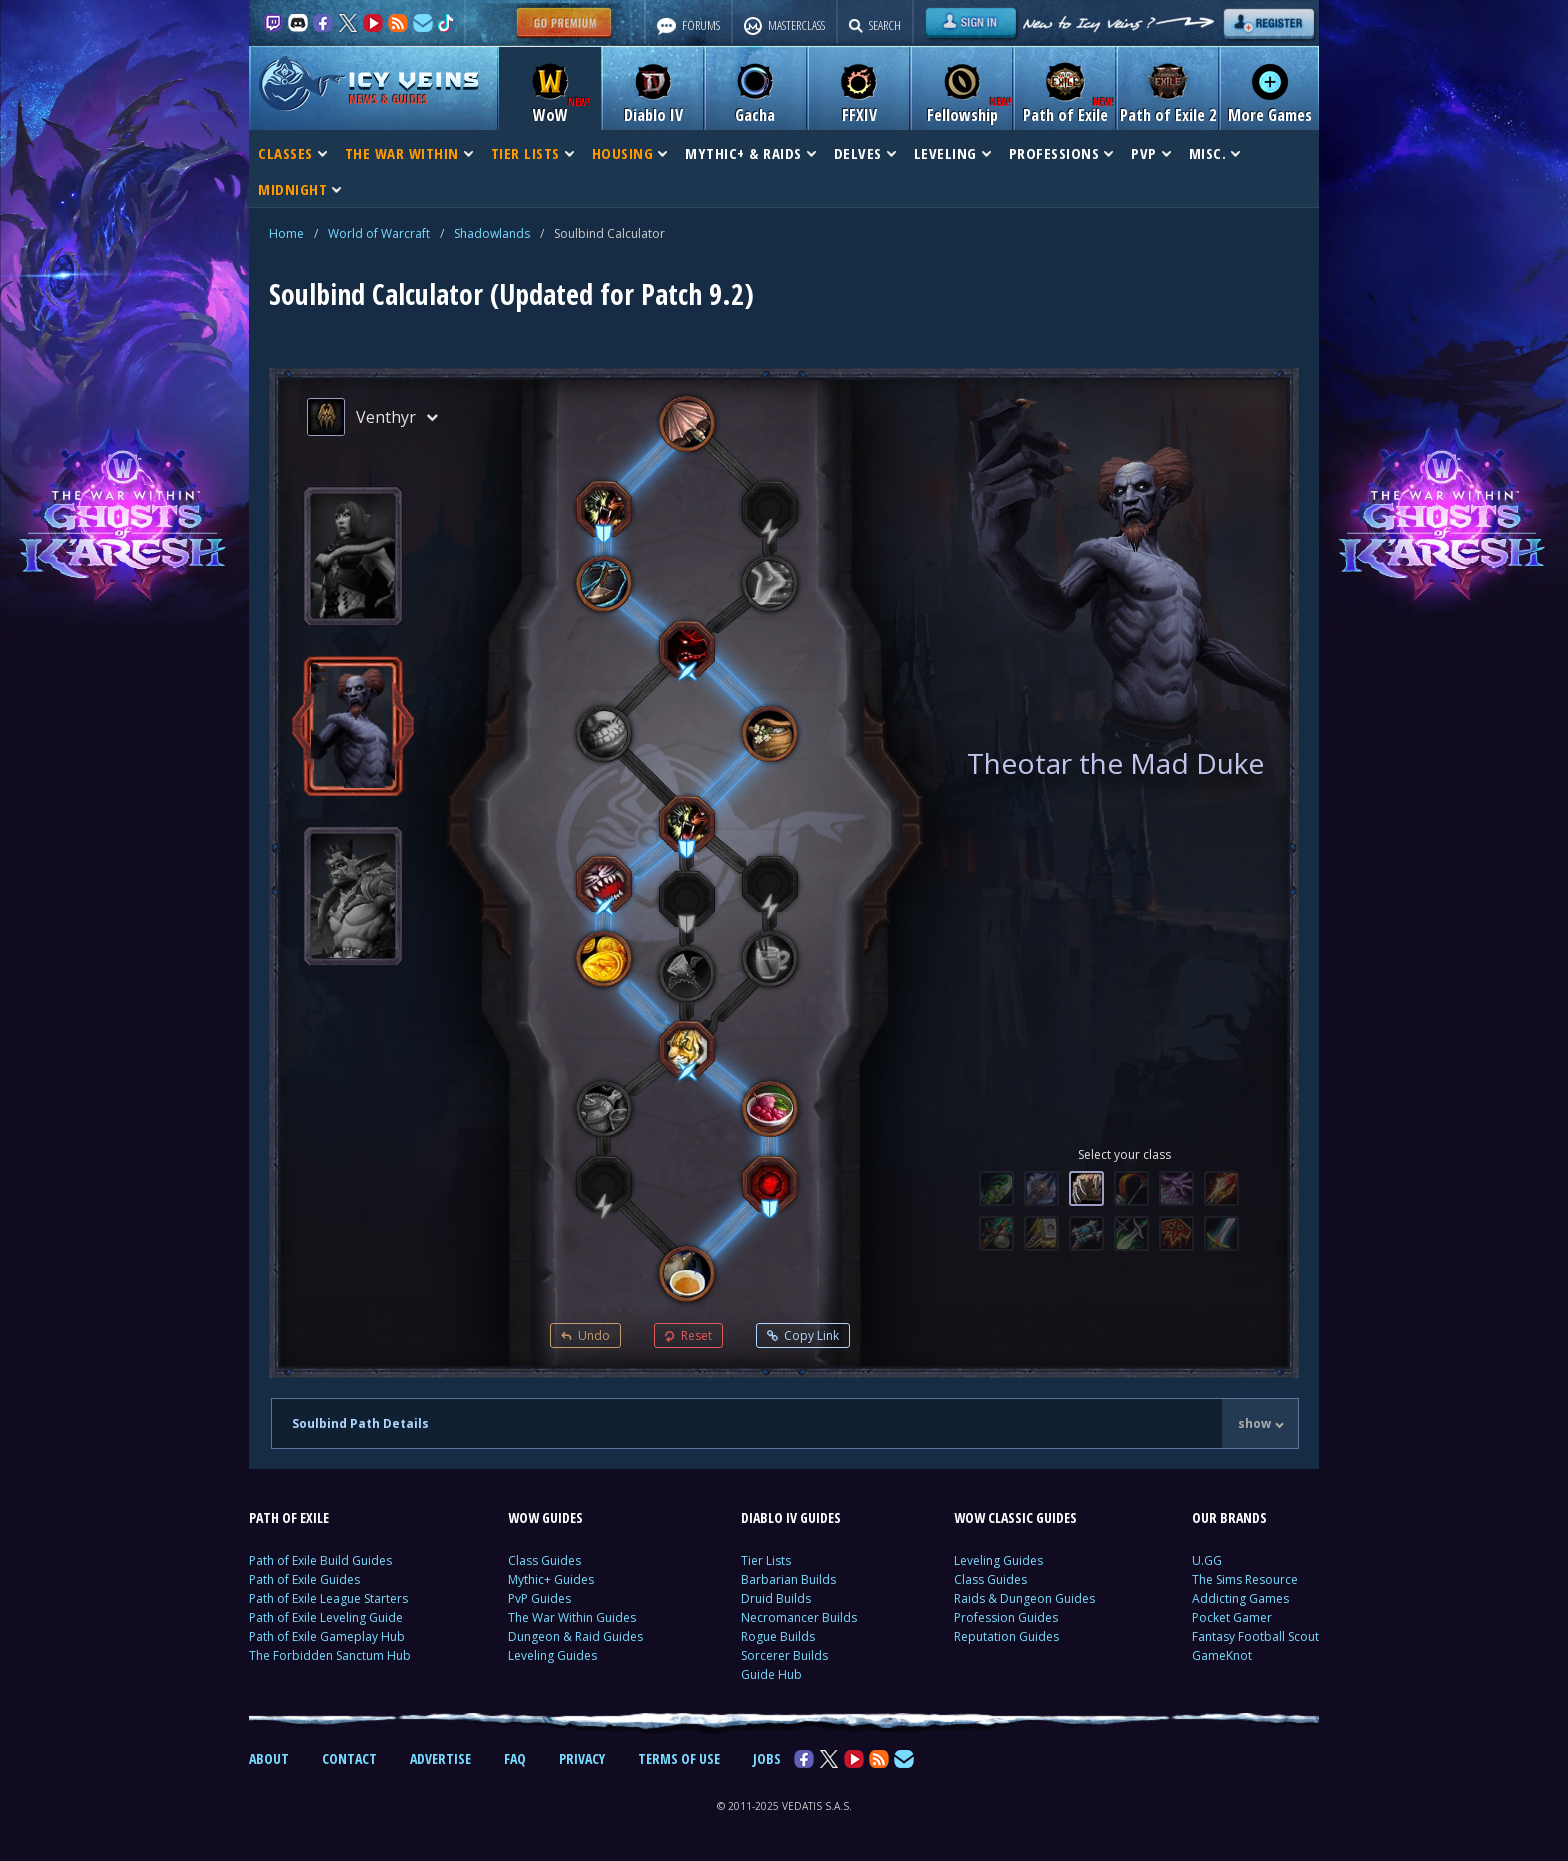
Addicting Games (1240, 1598)
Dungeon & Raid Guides (575, 1636)
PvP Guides (539, 1598)
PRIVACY (582, 1758)
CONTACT (349, 1758)
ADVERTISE (440, 1758)
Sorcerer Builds (784, 1655)
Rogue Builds (778, 1636)
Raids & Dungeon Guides (1024, 1598)
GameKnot (1222, 1655)
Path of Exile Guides (304, 1579)
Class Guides (544, 1560)
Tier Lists (766, 1560)
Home (286, 233)
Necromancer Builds (799, 1617)
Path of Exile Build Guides (320, 1560)
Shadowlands (492, 233)
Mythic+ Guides (551, 1579)
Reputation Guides (1006, 1636)
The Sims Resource (1245, 1579)
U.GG (1207, 1560)
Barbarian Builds (788, 1579)
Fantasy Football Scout (1255, 1636)
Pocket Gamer (1232, 1617)
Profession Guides (1006, 1617)
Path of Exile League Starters (328, 1598)
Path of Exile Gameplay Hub (327, 1636)
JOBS (767, 1758)
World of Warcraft (379, 233)
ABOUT (269, 1758)
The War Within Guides (572, 1617)
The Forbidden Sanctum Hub (330, 1655)
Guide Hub (771, 1674)
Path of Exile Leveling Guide (326, 1617)
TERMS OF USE (679, 1758)
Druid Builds (776, 1598)
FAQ (515, 1758)
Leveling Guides (552, 1655)
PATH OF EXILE (289, 1517)
